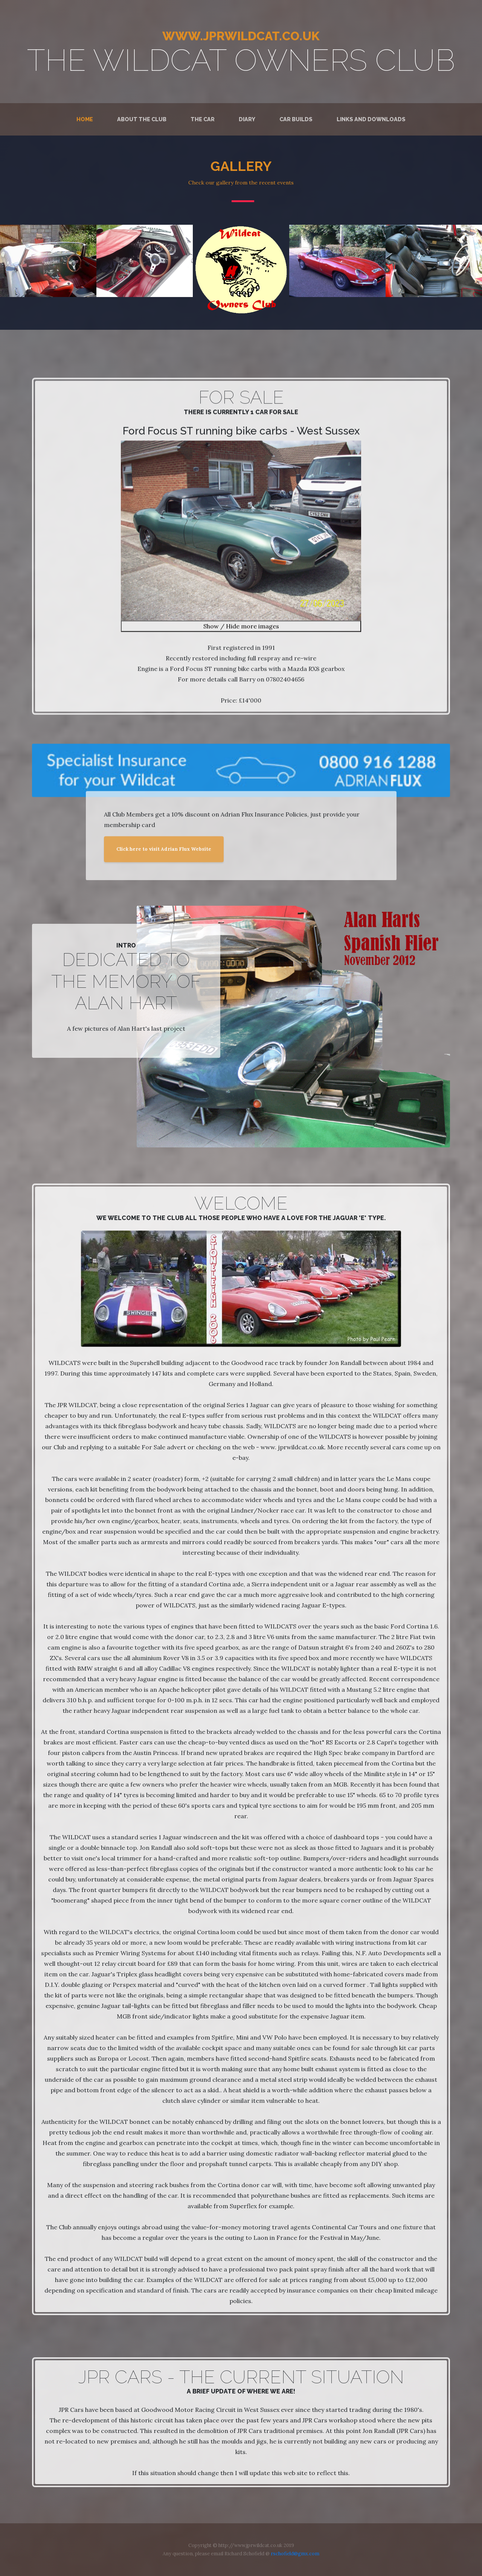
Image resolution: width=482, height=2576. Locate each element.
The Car (203, 119)
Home (84, 119)
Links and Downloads (371, 119)
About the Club (141, 119)
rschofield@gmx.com (295, 2553)
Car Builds (296, 119)
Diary (247, 119)
